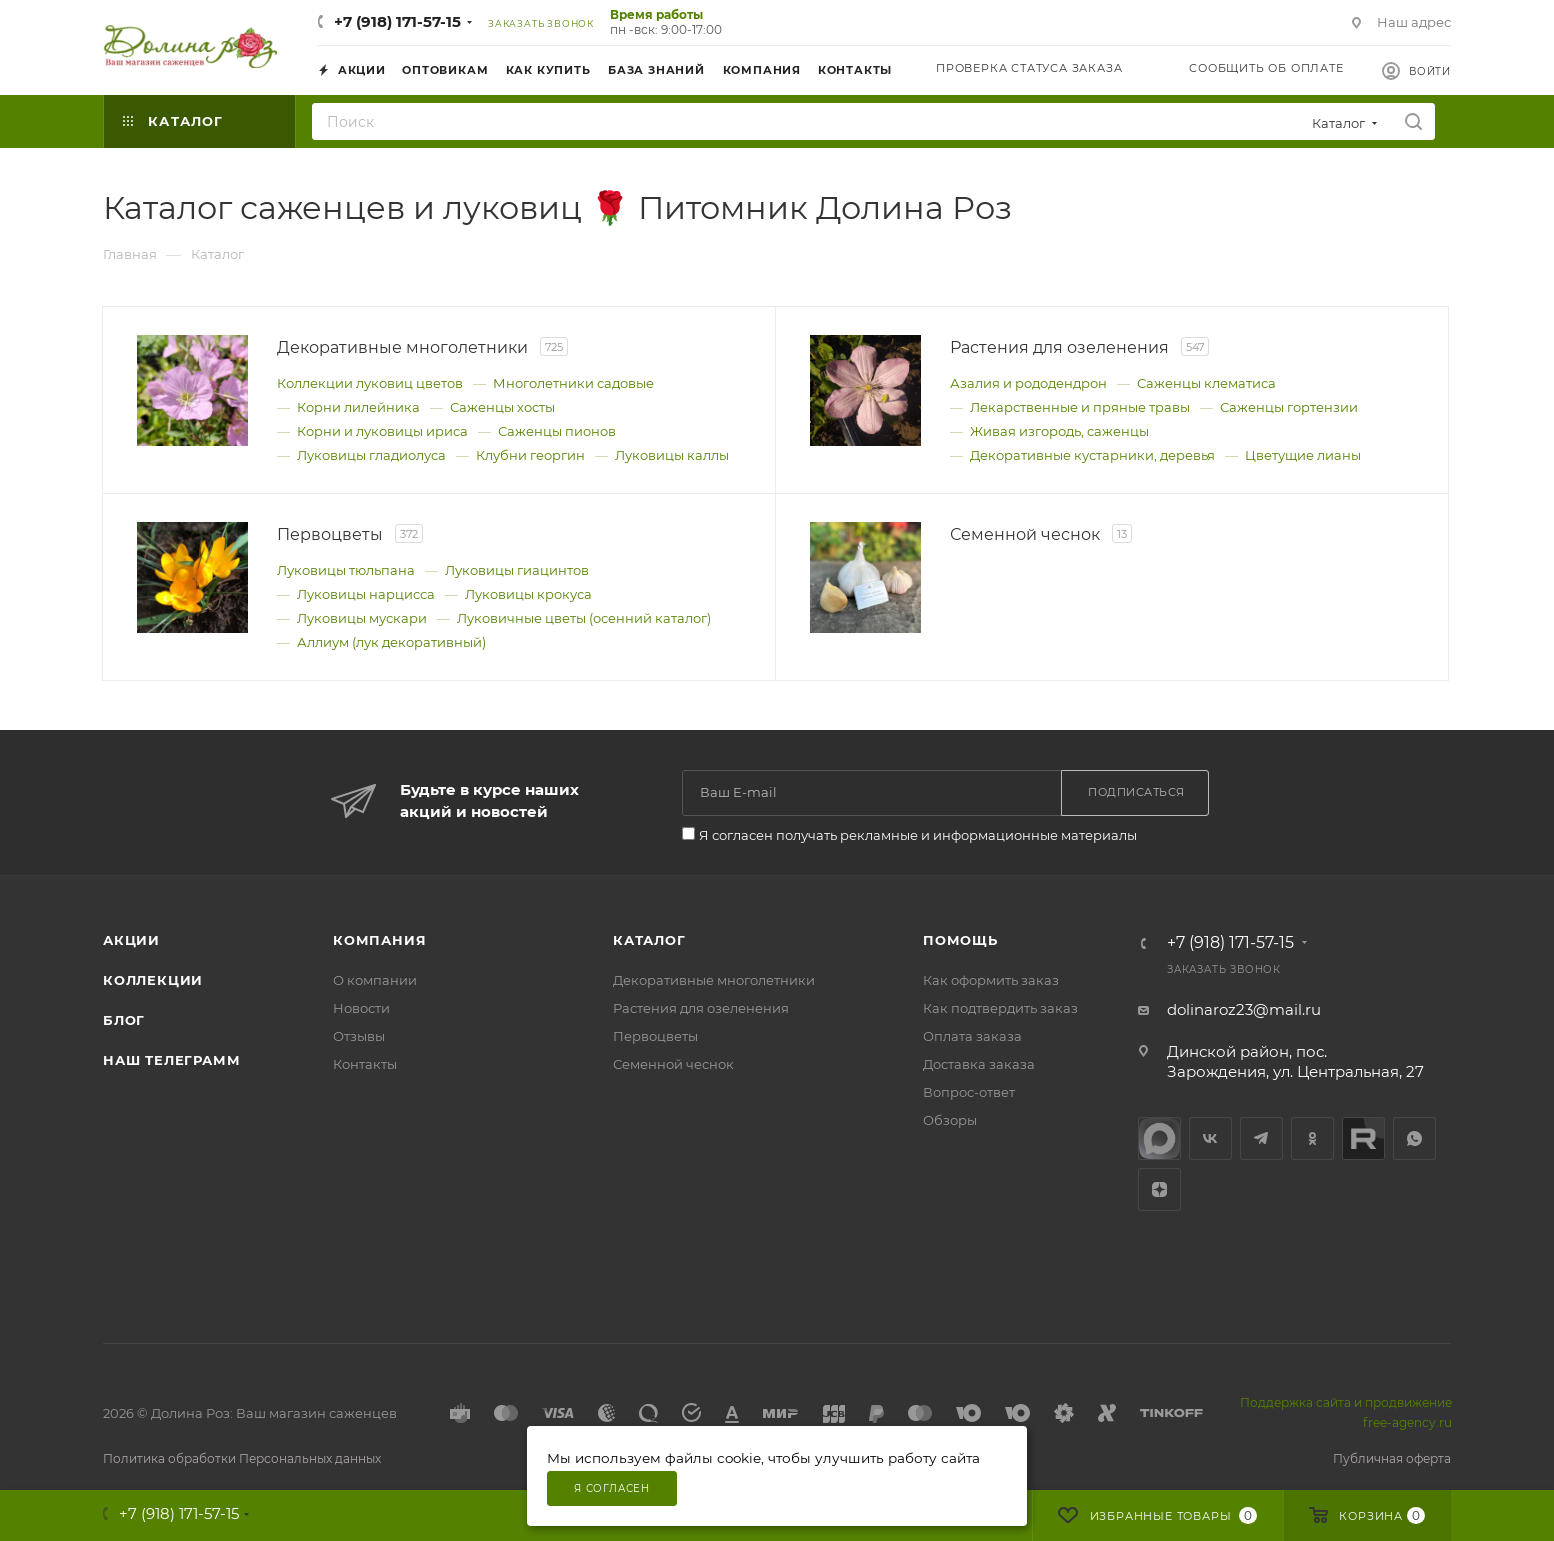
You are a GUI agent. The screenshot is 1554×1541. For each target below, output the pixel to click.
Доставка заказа (979, 1064)
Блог (124, 1020)
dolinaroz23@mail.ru (1244, 1009)
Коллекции (153, 980)
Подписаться (1136, 792)
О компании (375, 980)
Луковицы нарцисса (366, 594)
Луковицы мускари (362, 618)
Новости (361, 1008)
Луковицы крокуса (528, 594)
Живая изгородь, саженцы (1059, 431)
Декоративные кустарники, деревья (1092, 455)
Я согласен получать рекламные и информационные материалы (918, 835)
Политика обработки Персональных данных (242, 1458)
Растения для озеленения (701, 1008)
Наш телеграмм (171, 1060)
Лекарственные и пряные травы (1080, 407)
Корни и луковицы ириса (382, 431)
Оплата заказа (972, 1036)
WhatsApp (1414, 1138)
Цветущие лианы (1303, 455)
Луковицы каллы (672, 455)
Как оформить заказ (991, 980)
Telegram (1261, 1138)
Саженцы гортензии (1289, 407)
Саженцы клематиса (1206, 383)
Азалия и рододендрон (1028, 383)
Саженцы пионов (557, 431)
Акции (131, 940)
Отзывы (359, 1036)
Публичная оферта (1392, 1458)
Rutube (1363, 1138)
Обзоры (950, 1120)
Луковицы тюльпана (346, 570)
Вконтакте (1210, 1138)
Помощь (960, 940)
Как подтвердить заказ (1000, 1008)
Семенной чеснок (673, 1064)
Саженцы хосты (502, 407)
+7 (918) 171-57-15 (397, 21)
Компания (379, 940)
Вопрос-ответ (969, 1092)
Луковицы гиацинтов (517, 570)
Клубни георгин (530, 455)
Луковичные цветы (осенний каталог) (584, 618)
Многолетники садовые (573, 383)
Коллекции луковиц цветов (370, 383)
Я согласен (612, 1488)
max (1159, 1138)
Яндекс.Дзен (1159, 1189)
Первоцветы (655, 1036)
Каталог (649, 940)
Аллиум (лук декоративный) (391, 642)
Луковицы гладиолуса (371, 455)
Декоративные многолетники (714, 980)
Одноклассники (1312, 1138)
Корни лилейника (358, 407)
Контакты (365, 1064)
